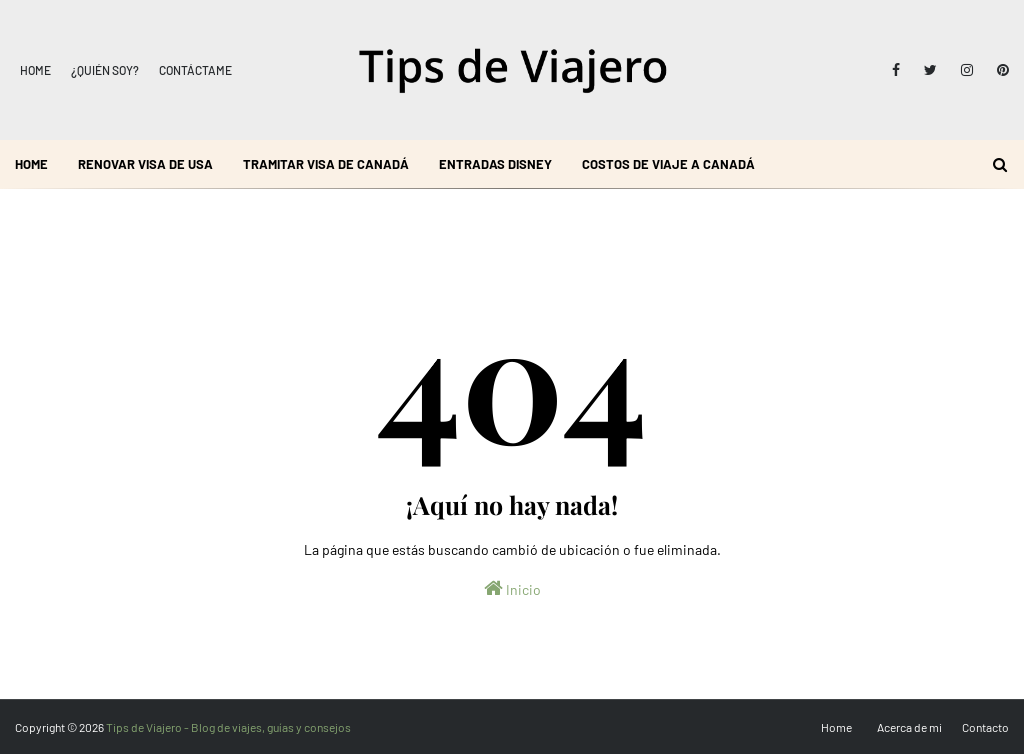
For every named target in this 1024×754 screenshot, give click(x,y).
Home (35, 70)
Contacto (985, 727)
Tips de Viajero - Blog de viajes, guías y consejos (228, 727)
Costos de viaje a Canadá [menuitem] (668, 164)
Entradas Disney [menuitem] (495, 164)
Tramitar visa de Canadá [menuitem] (326, 164)
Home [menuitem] (31, 164)
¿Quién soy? (105, 70)
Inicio (512, 588)
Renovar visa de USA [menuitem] (145, 164)
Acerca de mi (909, 727)
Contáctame (195, 70)
